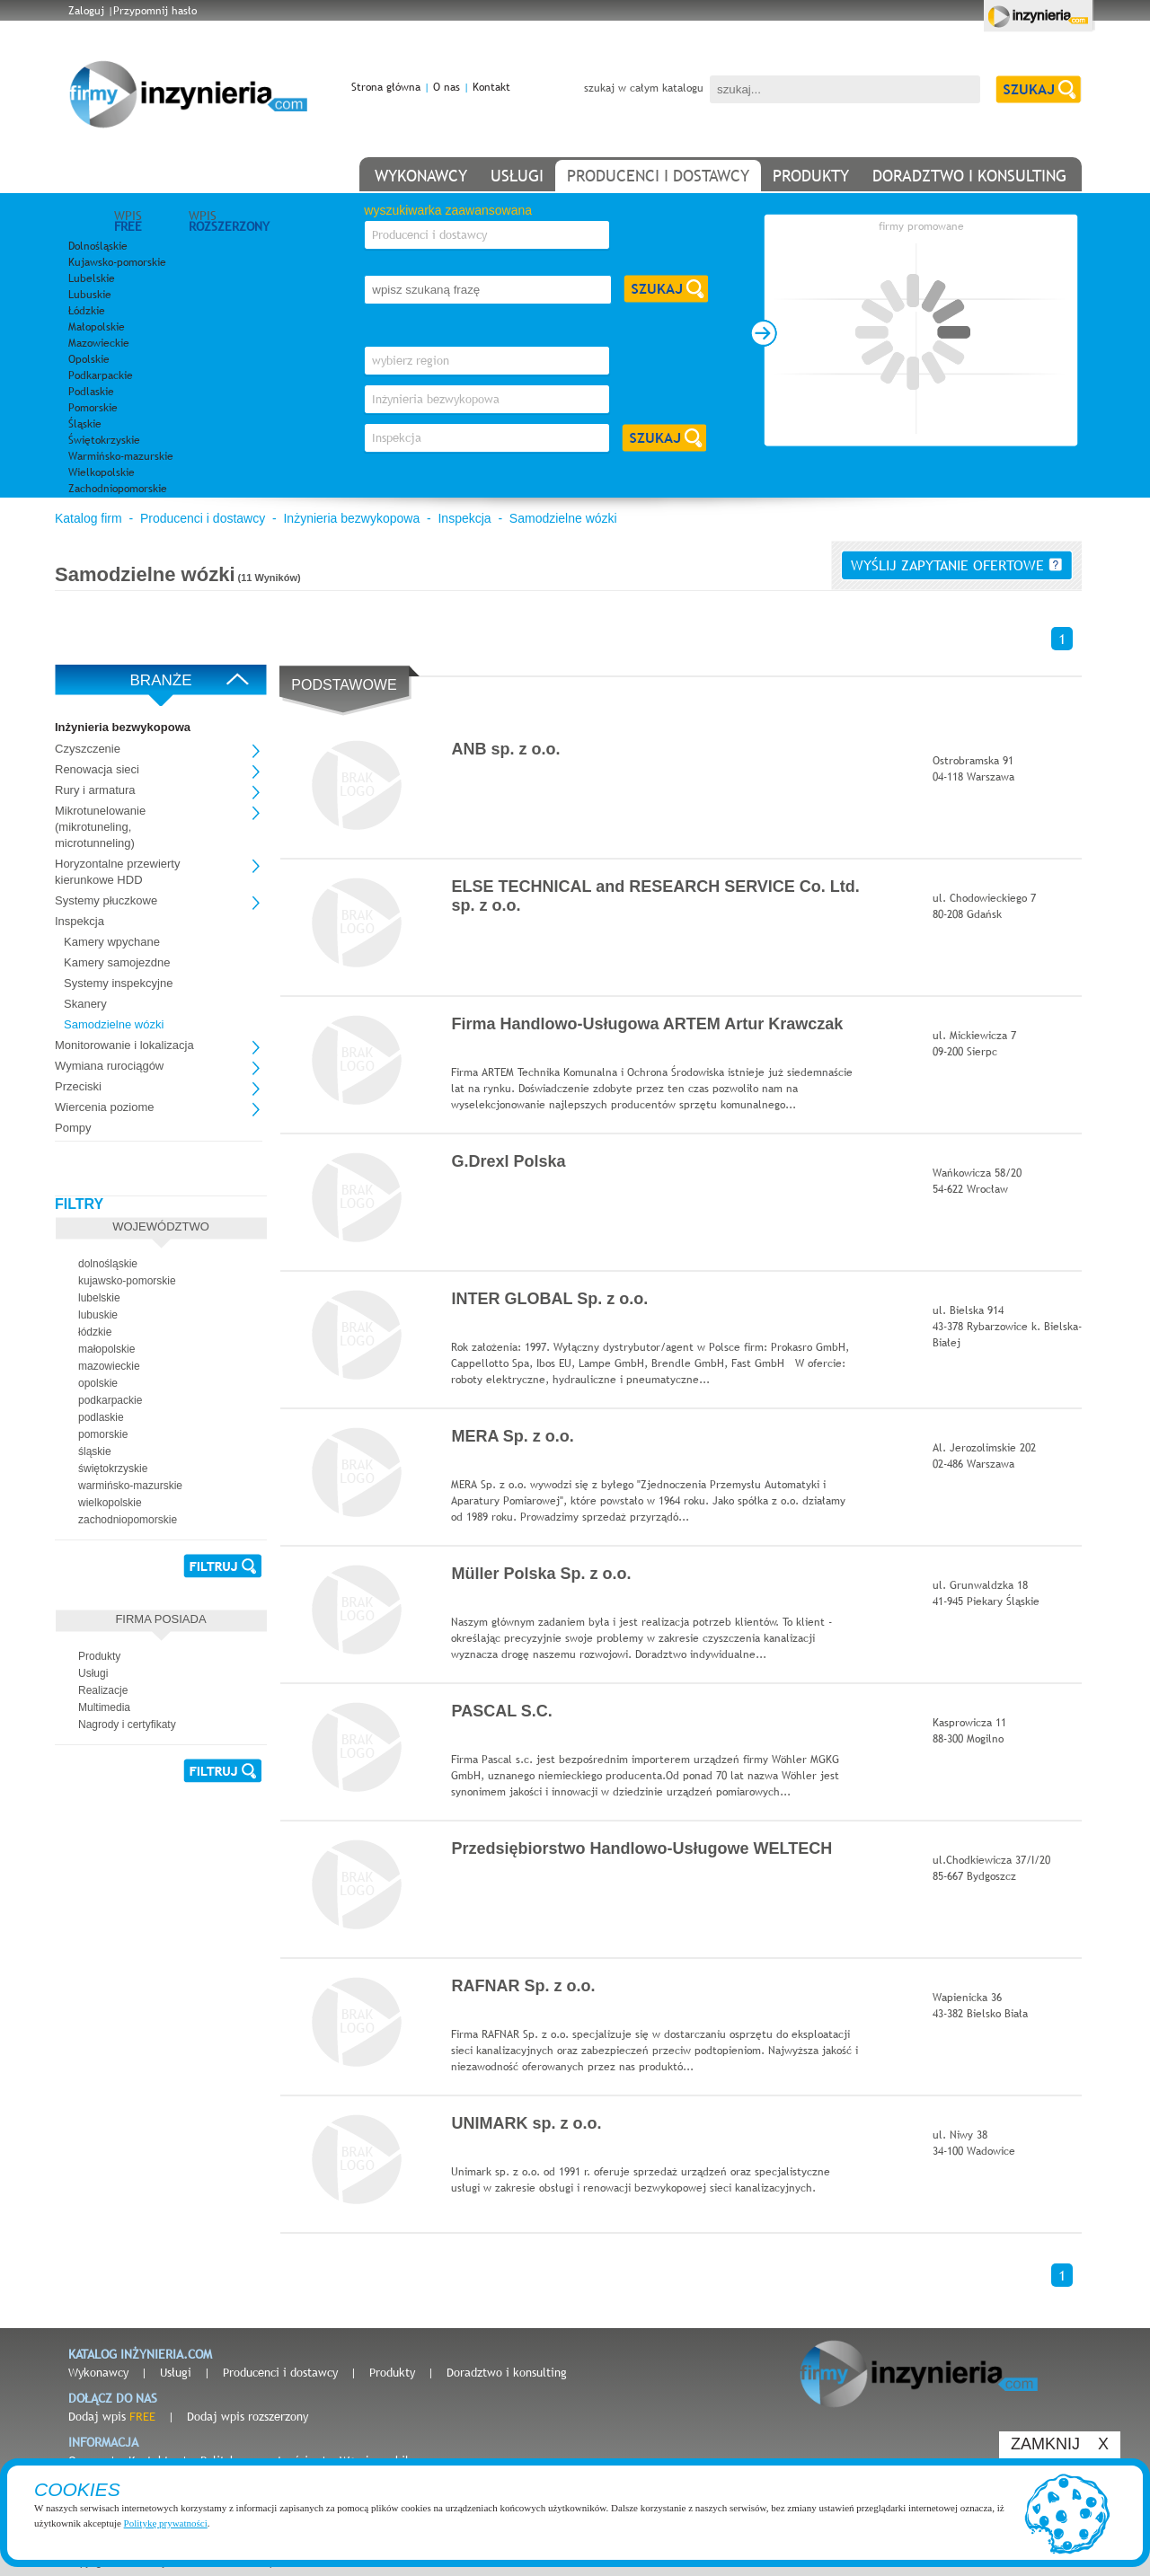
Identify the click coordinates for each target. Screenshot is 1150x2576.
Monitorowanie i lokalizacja (124, 1045)
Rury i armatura (95, 790)
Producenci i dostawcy (202, 518)
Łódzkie (86, 311)
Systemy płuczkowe (106, 900)
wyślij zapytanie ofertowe (956, 565)
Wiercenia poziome (105, 1107)
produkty (811, 175)
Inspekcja (464, 518)
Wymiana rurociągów (109, 1065)
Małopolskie (96, 327)
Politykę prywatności (166, 2523)
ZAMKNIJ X (1060, 2444)
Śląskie (85, 424)
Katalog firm (88, 518)
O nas (446, 87)
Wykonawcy (98, 2372)
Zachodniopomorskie (117, 489)
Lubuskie (89, 295)
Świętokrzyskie (104, 440)
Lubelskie (91, 278)
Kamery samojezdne (117, 962)
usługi (517, 175)
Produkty (392, 2372)
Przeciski (78, 1086)
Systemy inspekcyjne (118, 983)
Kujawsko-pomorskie (117, 262)
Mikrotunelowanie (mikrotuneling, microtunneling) (100, 827)
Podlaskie (91, 392)
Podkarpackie (100, 375)
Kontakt (491, 87)
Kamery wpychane (112, 941)
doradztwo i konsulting (969, 175)
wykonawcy (421, 175)
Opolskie (89, 359)
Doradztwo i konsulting (507, 2372)
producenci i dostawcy (658, 175)
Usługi (175, 2372)
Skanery (85, 1003)
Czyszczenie (87, 748)
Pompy (73, 1127)
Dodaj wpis (111, 2416)
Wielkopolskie (101, 472)
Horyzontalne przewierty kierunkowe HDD (117, 872)
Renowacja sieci (97, 769)
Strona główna (385, 87)
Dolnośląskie (98, 246)
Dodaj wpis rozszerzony (247, 2416)
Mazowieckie (98, 343)
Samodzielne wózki (563, 518)
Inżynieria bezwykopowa (351, 518)
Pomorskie (93, 408)
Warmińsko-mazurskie (120, 456)
